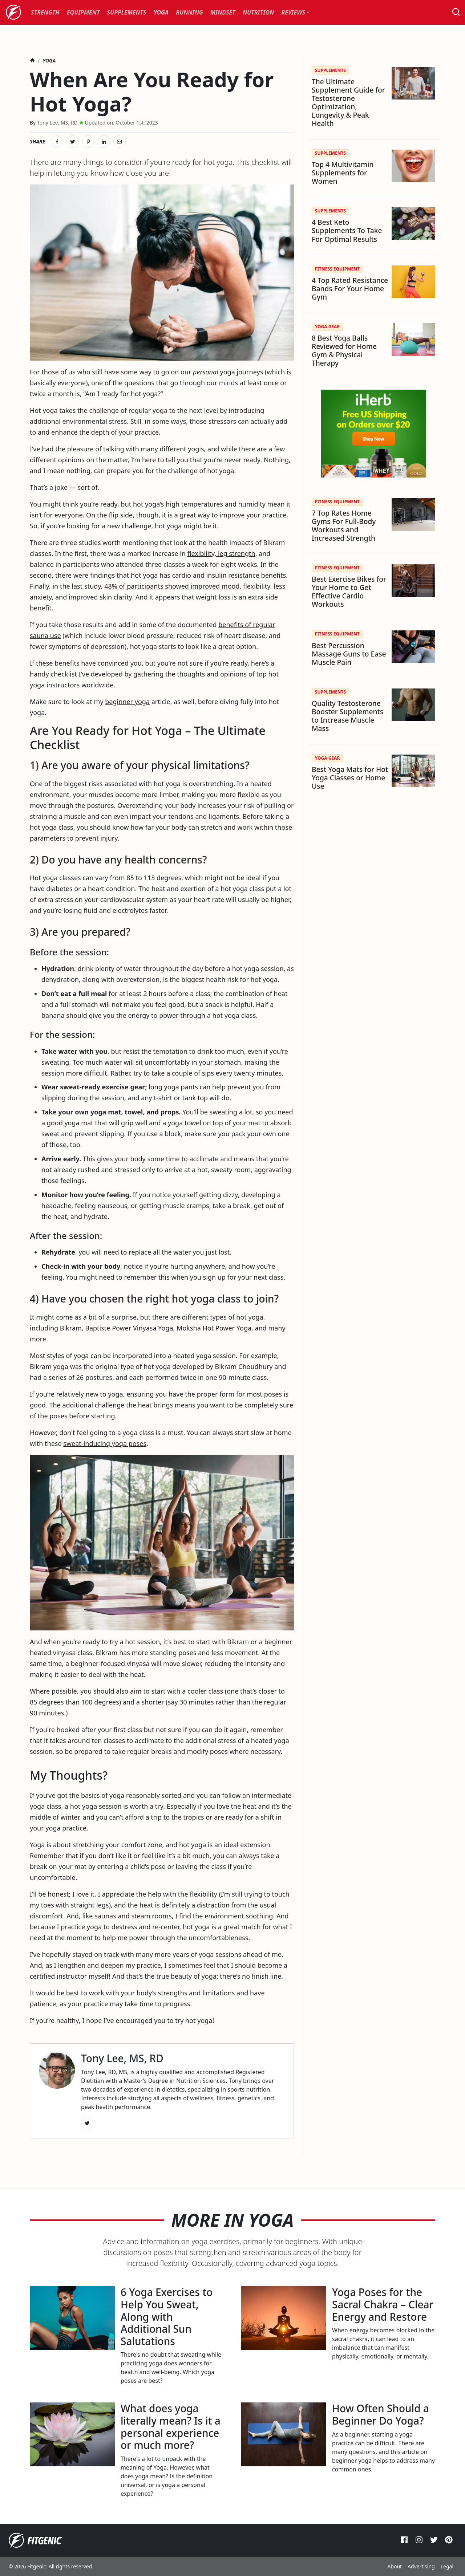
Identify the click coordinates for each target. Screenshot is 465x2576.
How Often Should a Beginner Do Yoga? (380, 2414)
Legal (447, 2566)
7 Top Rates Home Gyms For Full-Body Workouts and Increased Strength (344, 525)
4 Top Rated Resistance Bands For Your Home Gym (350, 288)
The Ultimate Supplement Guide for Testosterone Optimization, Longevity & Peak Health (348, 102)
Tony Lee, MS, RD (57, 122)
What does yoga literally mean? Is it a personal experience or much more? (171, 2426)
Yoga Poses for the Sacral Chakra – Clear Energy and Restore (382, 2304)
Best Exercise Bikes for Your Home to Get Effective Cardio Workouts (349, 591)
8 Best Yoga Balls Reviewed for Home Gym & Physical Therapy (344, 350)
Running (189, 12)
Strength (45, 12)
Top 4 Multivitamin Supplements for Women (342, 172)
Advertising (421, 2566)
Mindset (222, 12)
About (394, 2566)
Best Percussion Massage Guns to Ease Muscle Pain (349, 654)
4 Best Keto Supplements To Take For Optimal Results (347, 230)
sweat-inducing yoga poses (104, 1443)
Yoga (161, 12)
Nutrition (258, 12)
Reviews (293, 12)
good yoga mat (70, 1122)
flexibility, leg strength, (222, 553)
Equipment (83, 12)
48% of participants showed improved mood (171, 586)
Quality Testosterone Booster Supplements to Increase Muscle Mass (347, 715)
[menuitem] (45, 12)
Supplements (126, 12)
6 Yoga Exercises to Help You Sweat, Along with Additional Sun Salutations (167, 2316)
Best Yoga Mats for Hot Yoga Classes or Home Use (350, 777)
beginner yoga (127, 701)
